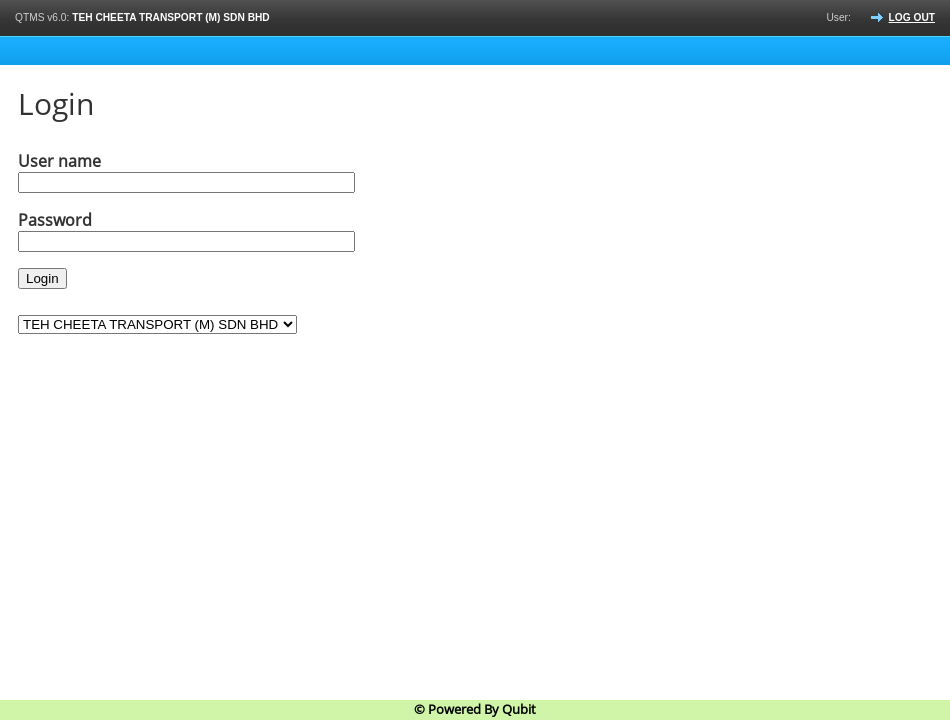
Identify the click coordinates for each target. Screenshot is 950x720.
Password (55, 220)
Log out (912, 17)
